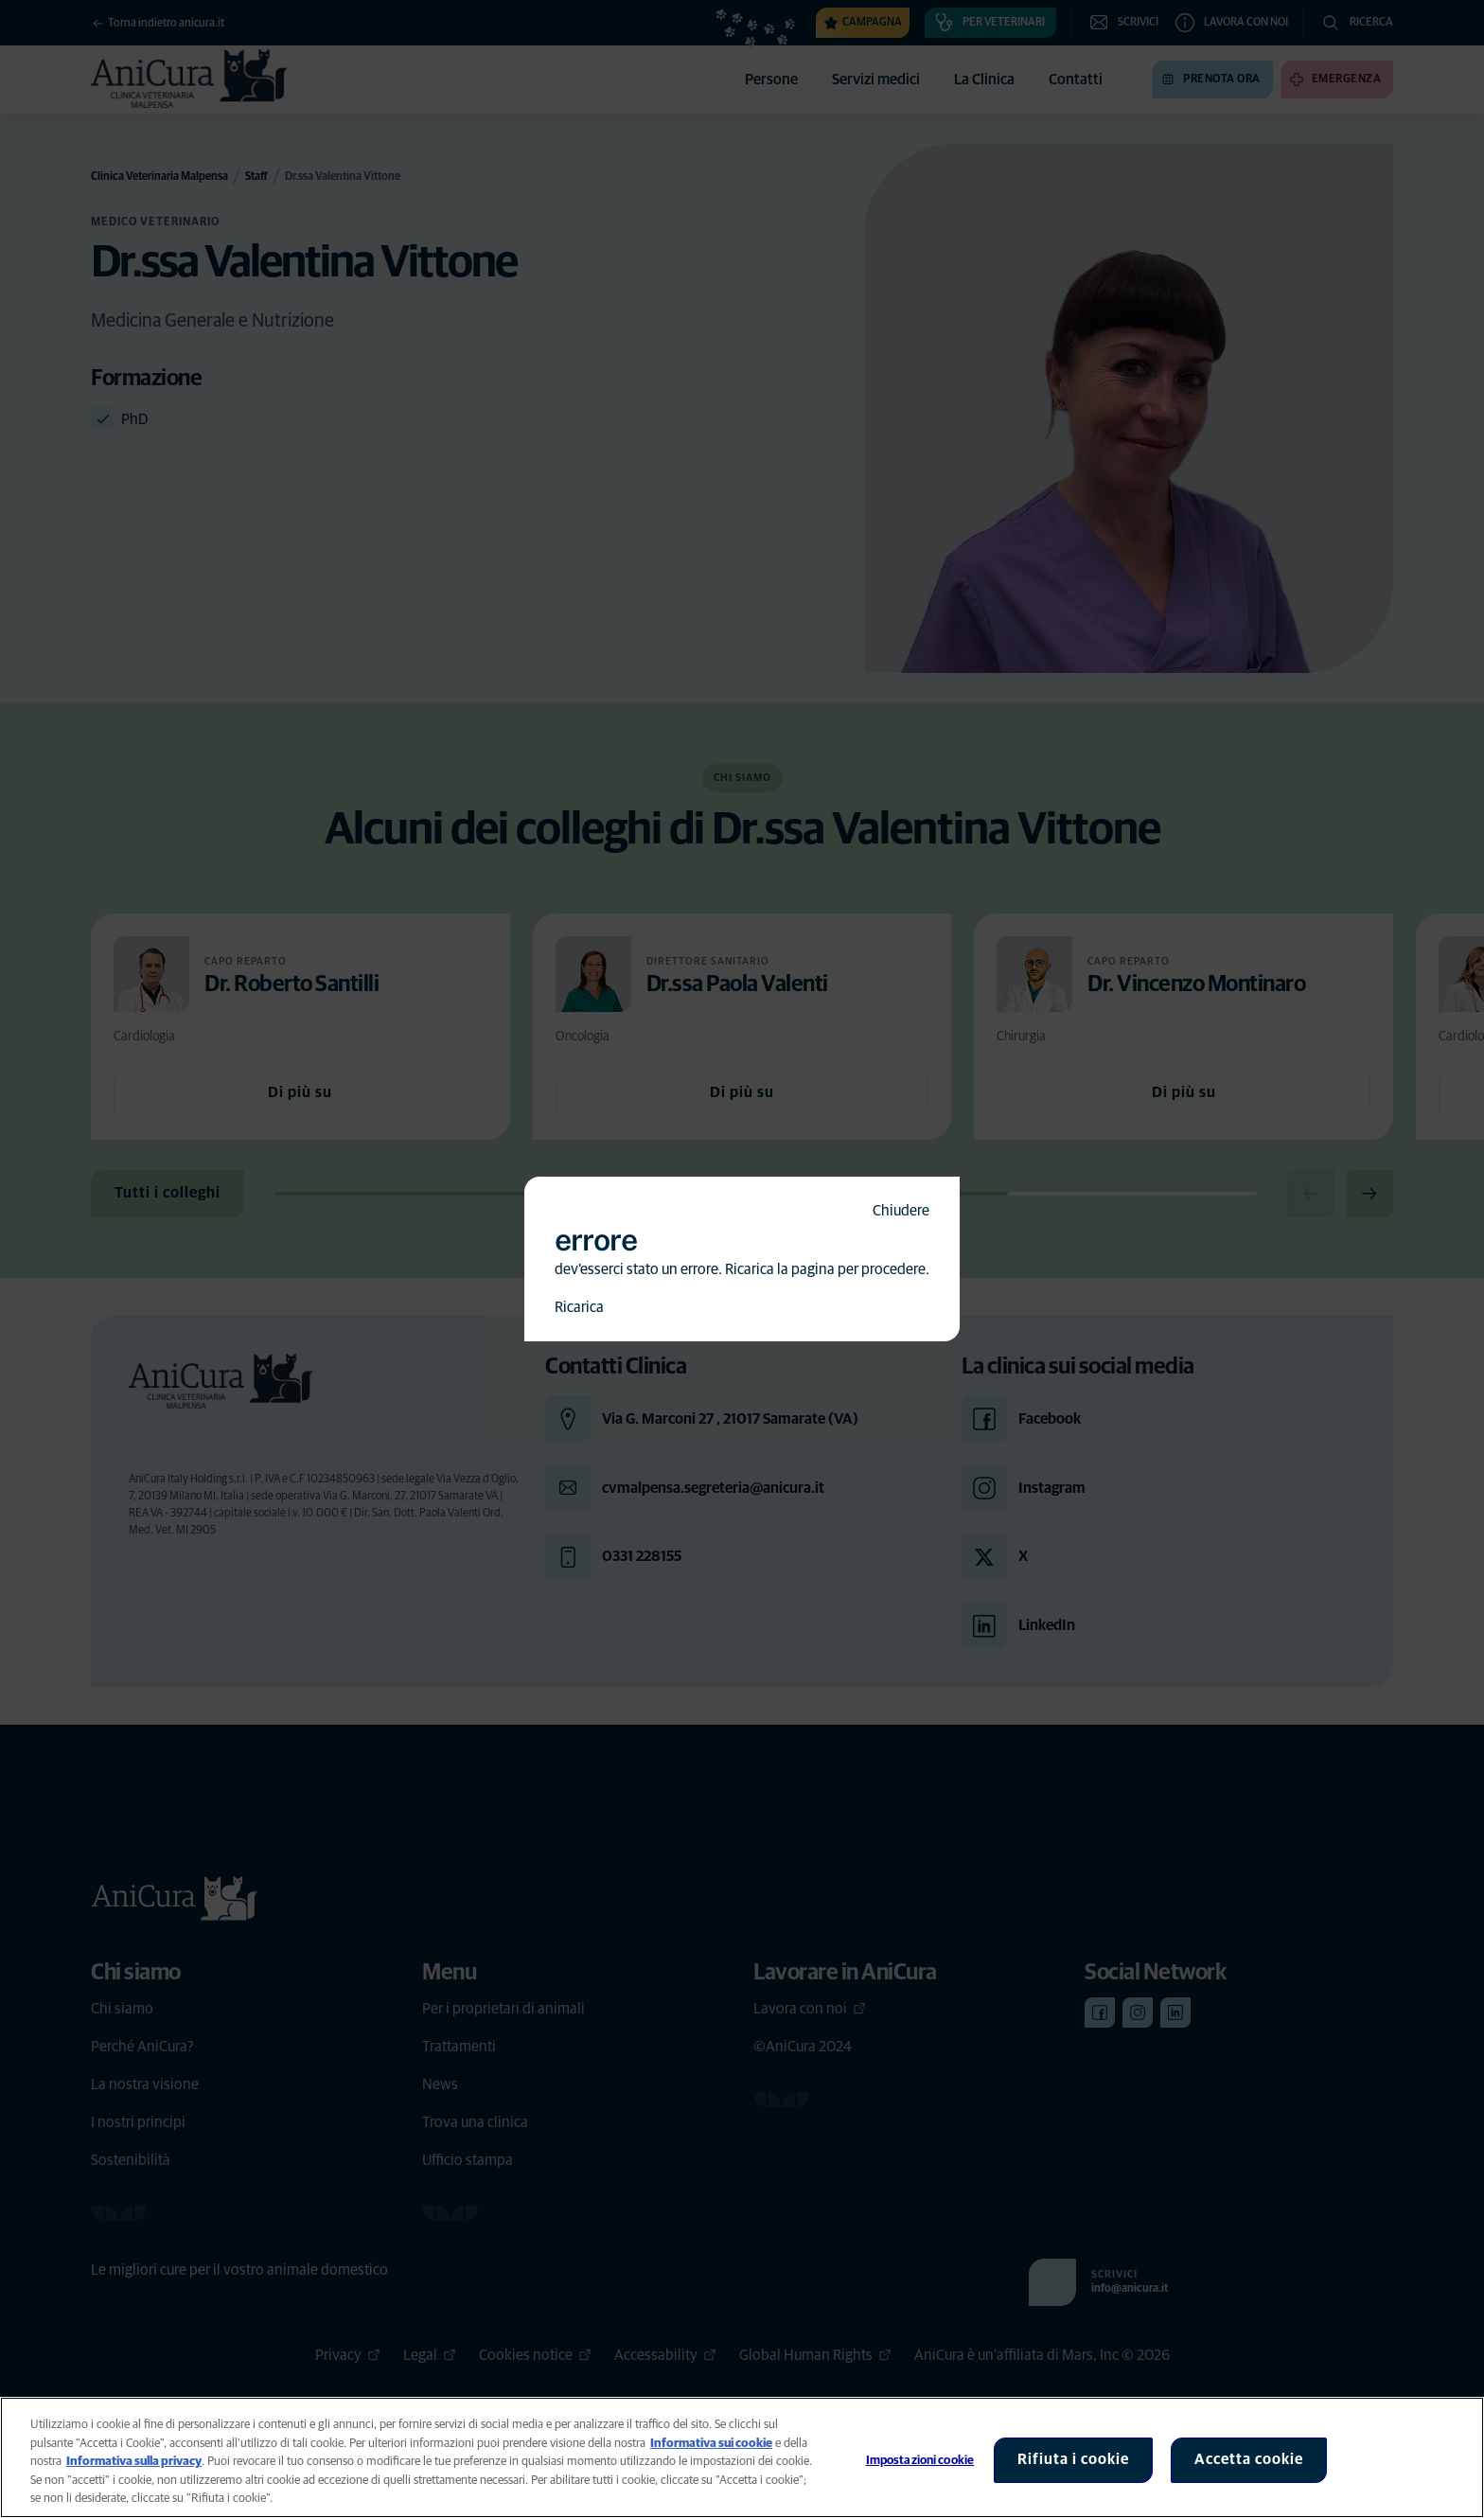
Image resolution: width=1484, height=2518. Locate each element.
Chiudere (901, 1210)
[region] (742, 2457)
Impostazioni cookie (920, 2461)
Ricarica (579, 1307)
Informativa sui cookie (711, 2444)
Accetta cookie (1248, 2459)
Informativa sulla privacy (134, 2462)
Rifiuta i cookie (1073, 2459)
